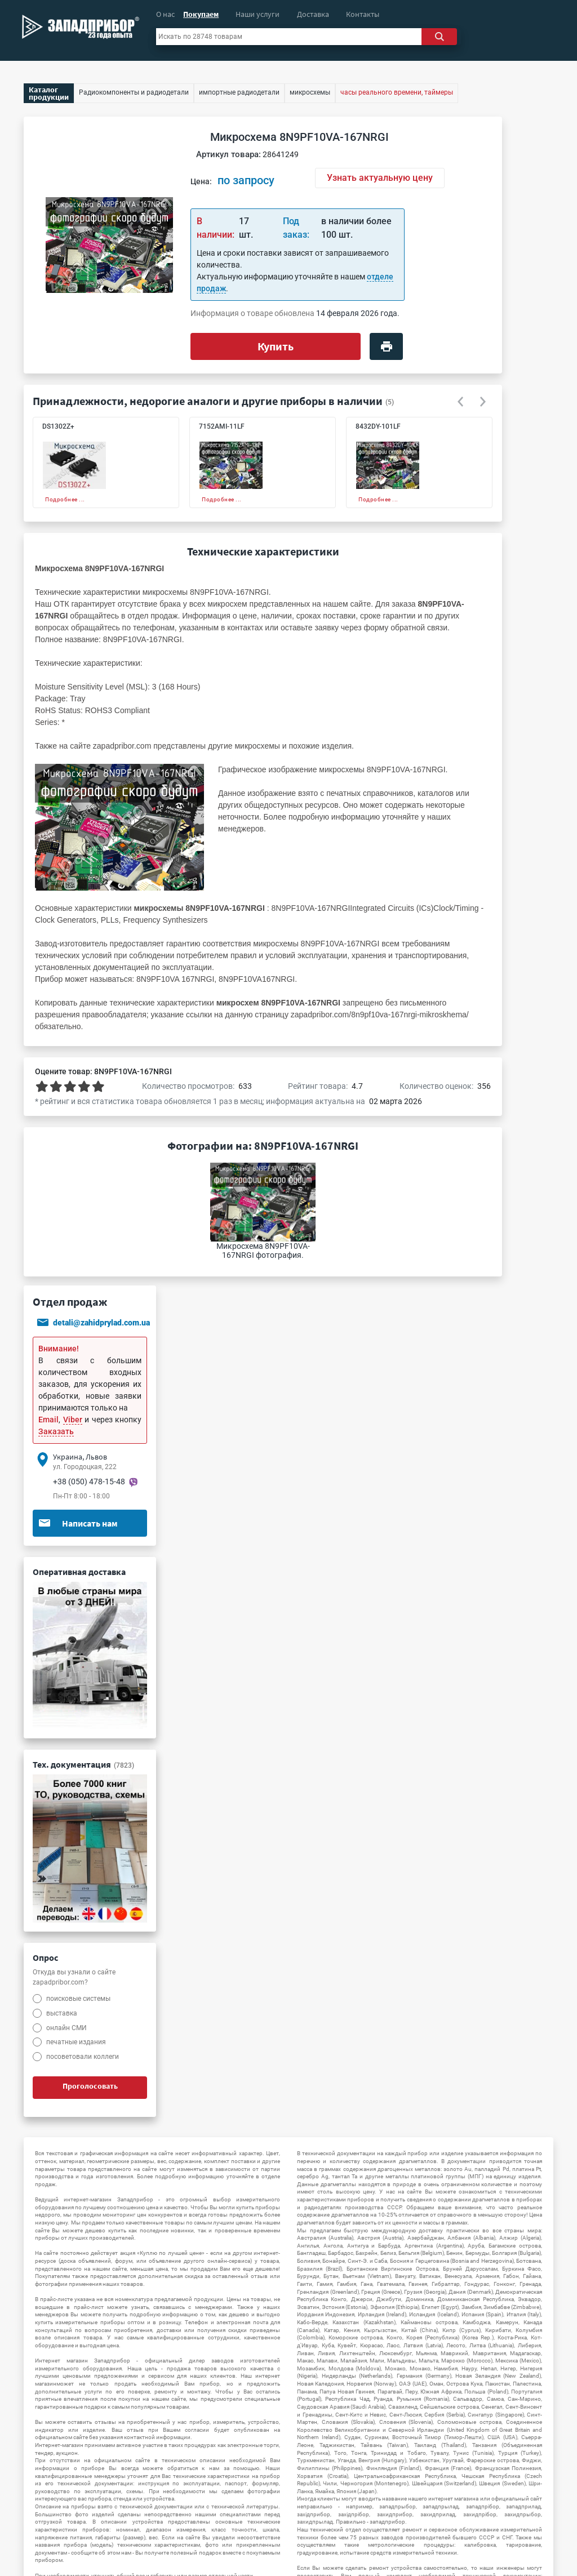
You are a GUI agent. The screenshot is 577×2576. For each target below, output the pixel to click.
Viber (72, 1419)
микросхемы (256, 745)
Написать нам (78, 1523)
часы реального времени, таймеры (396, 92)
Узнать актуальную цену (380, 177)
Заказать (56, 1431)
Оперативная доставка (79, 1571)
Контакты (362, 14)
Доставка (313, 14)
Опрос (45, 1957)
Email (48, 1419)
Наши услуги (257, 14)
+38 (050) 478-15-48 (89, 1481)
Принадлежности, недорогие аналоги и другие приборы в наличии (208, 401)
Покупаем (201, 14)
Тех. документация (83, 1764)
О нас (165, 14)
